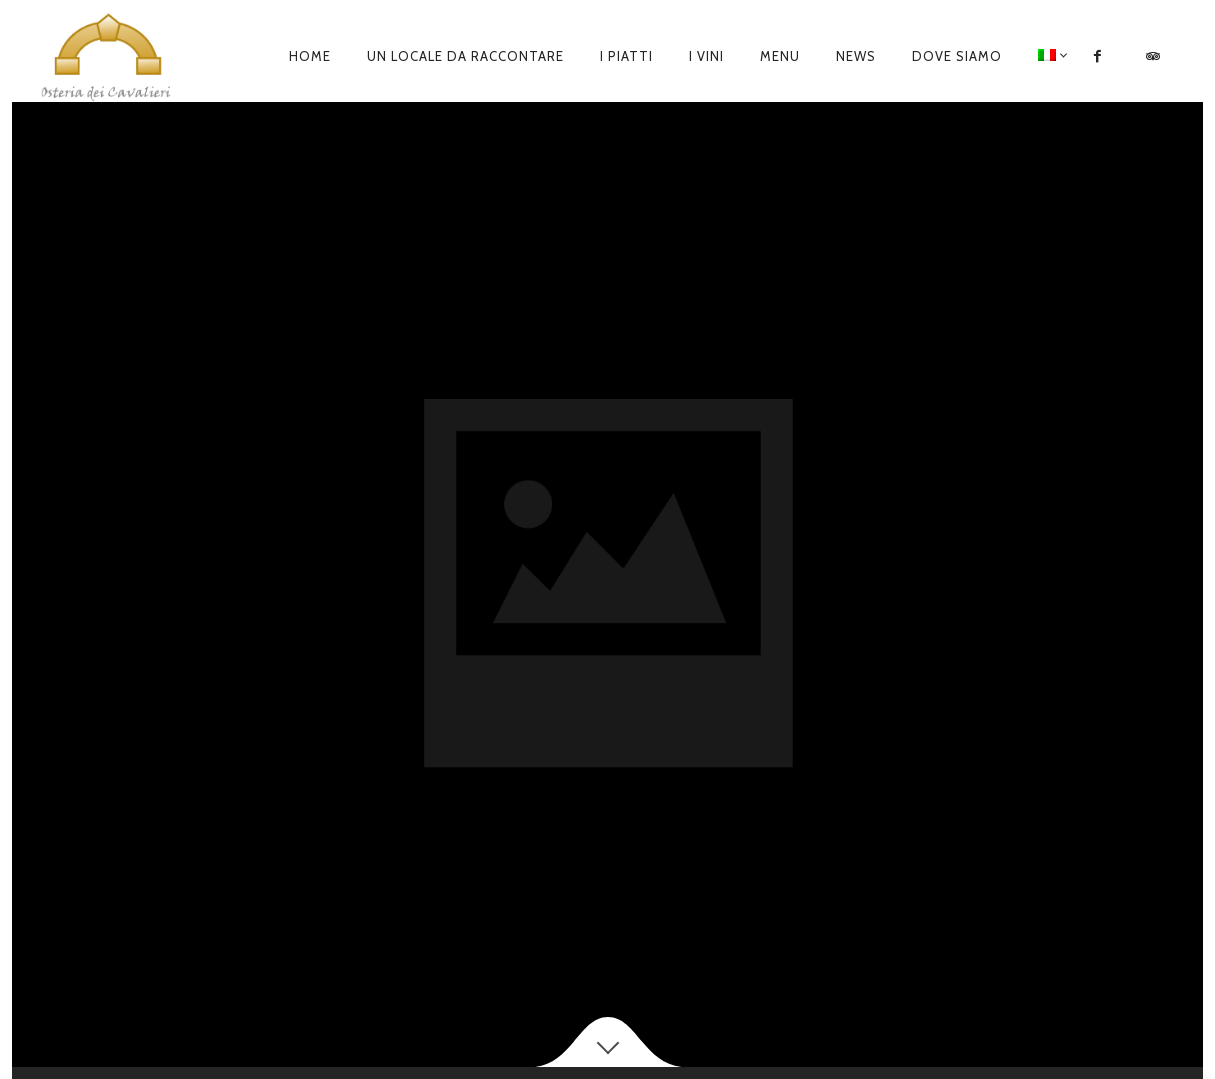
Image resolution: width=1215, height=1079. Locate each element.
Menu (780, 56)
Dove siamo (957, 56)
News (856, 56)
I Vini (706, 56)
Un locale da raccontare (465, 56)
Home (310, 56)
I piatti (626, 56)
